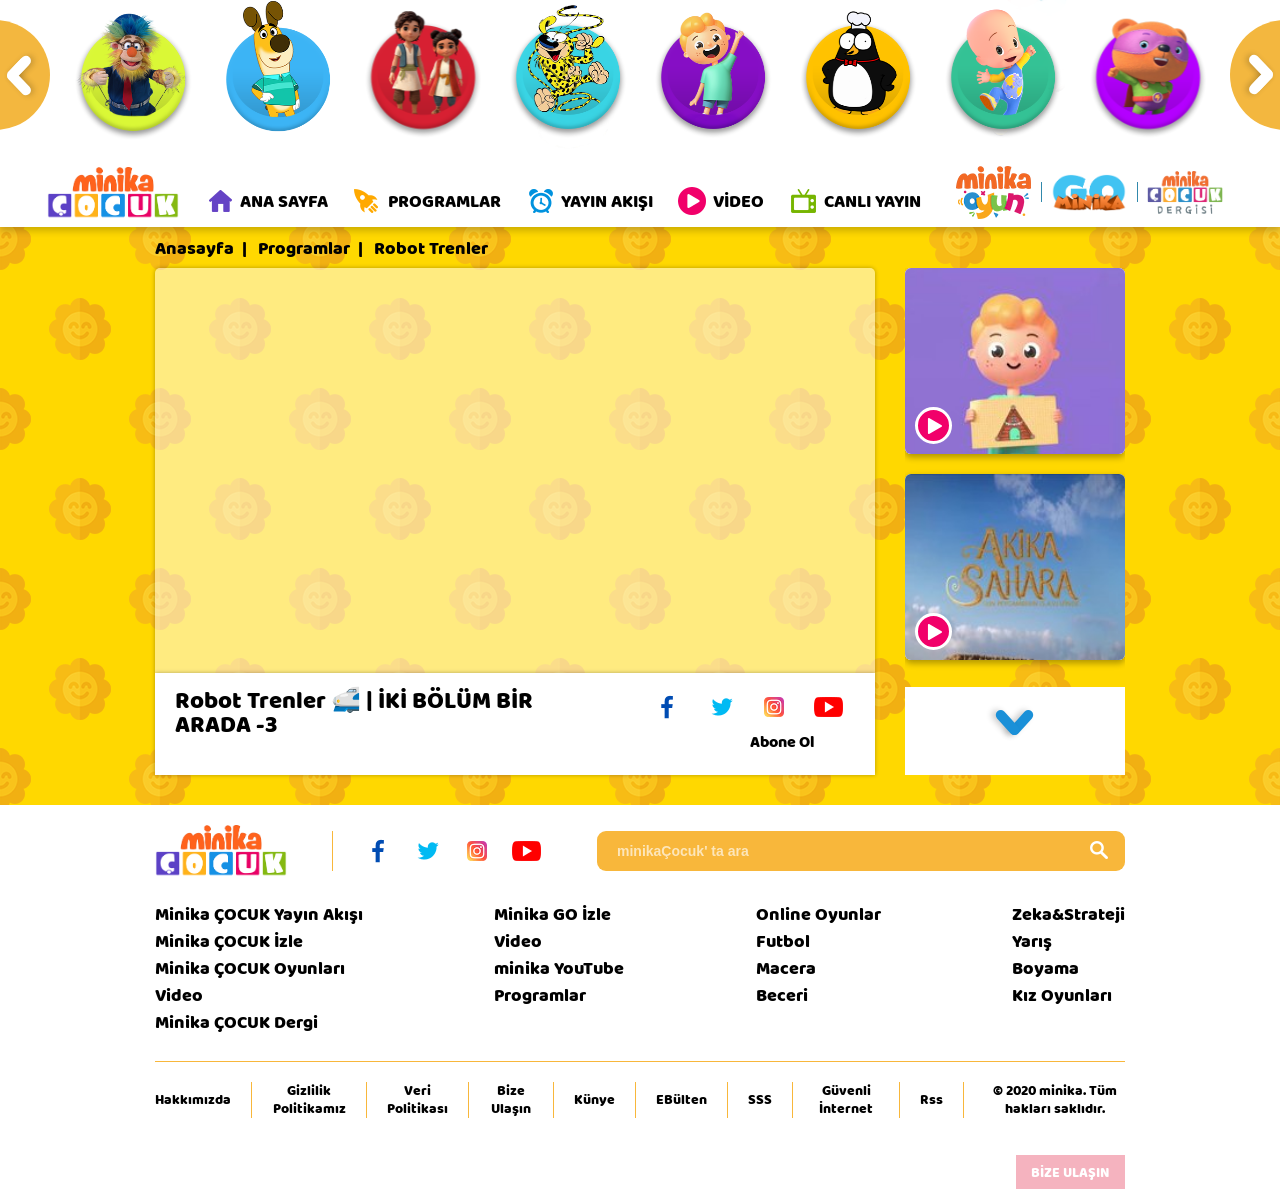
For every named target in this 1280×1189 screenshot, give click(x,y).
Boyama (1045, 968)
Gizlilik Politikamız (309, 1100)
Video (179, 995)
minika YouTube (559, 968)
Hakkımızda (193, 1100)
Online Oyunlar (818, 914)
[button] (1015, 731)
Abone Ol (797, 742)
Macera (786, 968)
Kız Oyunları (1062, 995)
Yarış (1032, 941)
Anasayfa (194, 249)
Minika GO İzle (552, 914)
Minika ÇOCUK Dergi (236, 1022)
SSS (760, 1100)
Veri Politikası (417, 1100)
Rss (931, 1100)
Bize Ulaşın (511, 1100)
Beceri (782, 995)
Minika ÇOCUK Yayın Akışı (259, 914)
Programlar (304, 249)
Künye (594, 1100)
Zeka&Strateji (1068, 914)
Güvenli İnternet (846, 1100)
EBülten (681, 1100)
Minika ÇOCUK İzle (229, 941)
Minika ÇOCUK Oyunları (250, 968)
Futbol (783, 941)
